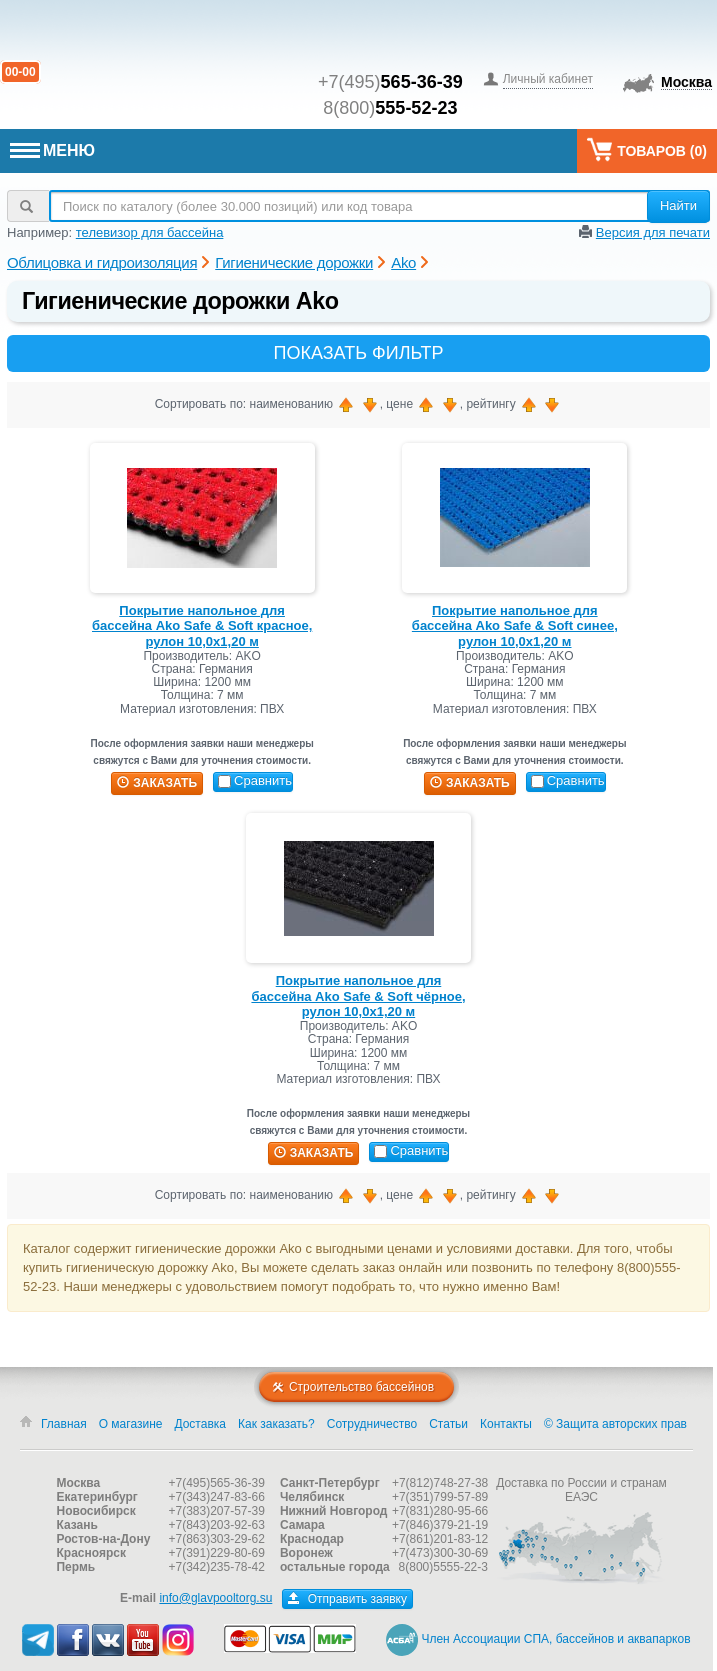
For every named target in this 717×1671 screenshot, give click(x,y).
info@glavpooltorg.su (215, 1598)
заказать (157, 783)
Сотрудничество (372, 1424)
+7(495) (390, 82)
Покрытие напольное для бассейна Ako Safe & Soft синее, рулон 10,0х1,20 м (515, 626)
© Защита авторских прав (615, 1424)
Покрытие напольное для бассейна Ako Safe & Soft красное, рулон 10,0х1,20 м (202, 626)
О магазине (131, 1424)
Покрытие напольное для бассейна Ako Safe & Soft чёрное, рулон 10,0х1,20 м (358, 996)
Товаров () (647, 149)
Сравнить (255, 780)
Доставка (200, 1424)
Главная (64, 1424)
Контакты (506, 1424)
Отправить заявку (347, 1599)
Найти (678, 205)
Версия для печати (653, 232)
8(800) (390, 108)
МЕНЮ (52, 150)
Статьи (448, 1424)
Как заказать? (276, 1424)
